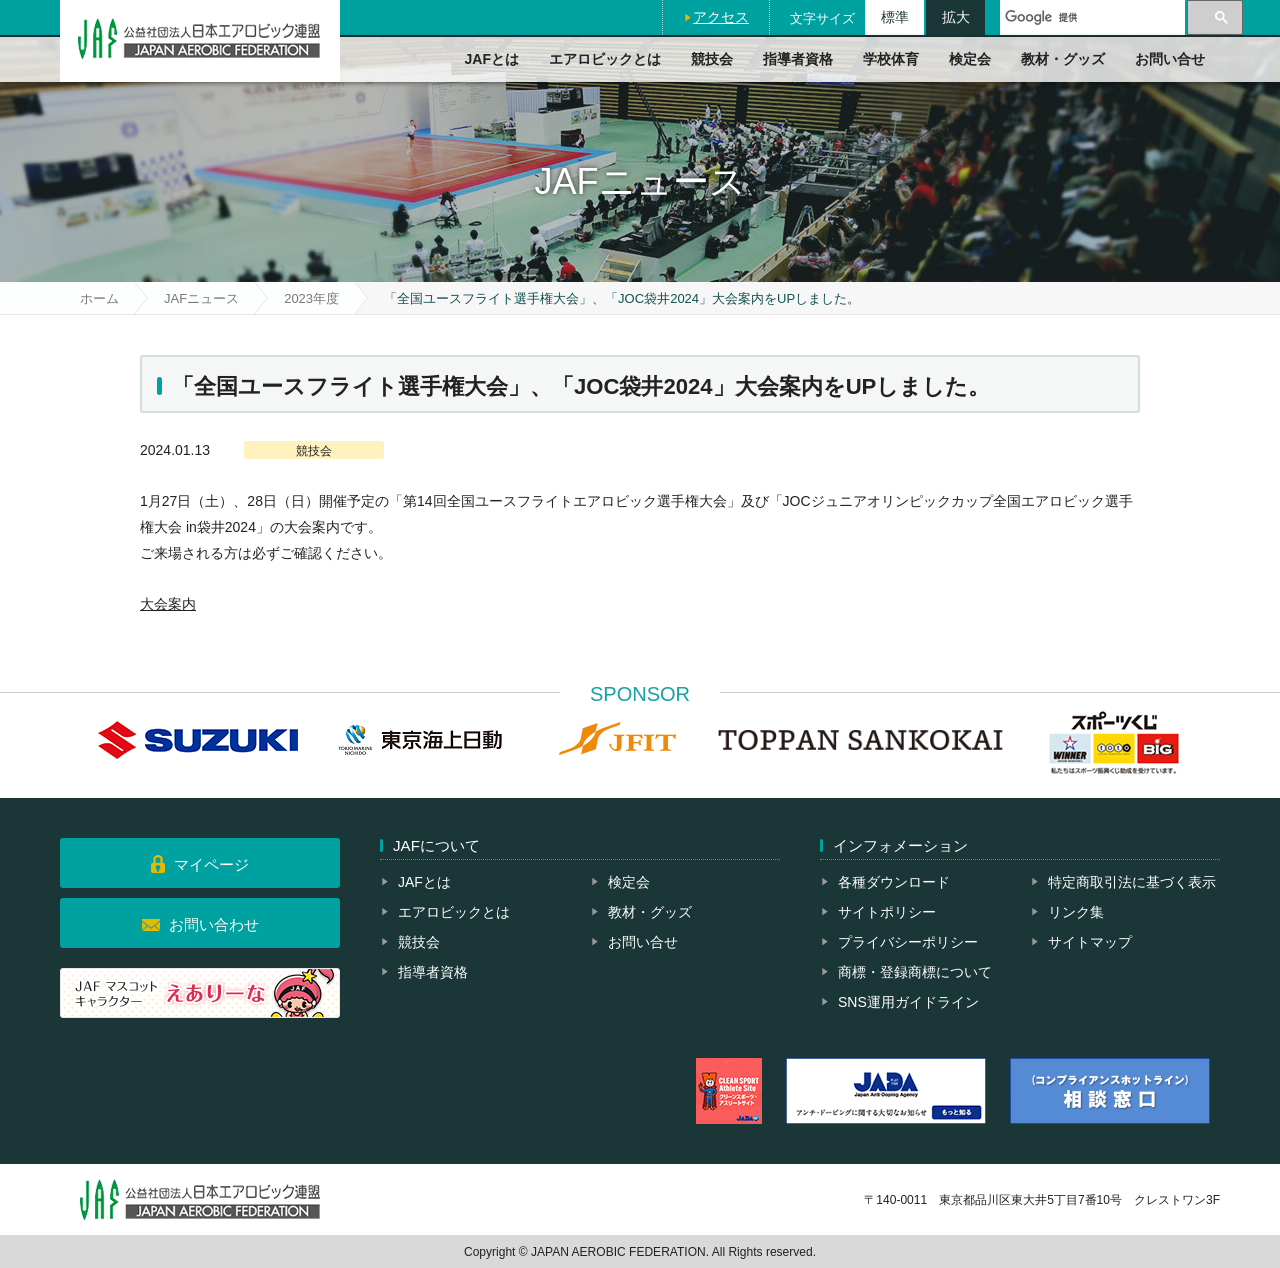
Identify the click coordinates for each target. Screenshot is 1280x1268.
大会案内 (168, 604)
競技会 (712, 59)
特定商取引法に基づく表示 (1132, 882)
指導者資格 (798, 59)
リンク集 (1076, 912)
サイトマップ (1090, 942)
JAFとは (492, 59)
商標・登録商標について (915, 972)
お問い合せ (1170, 59)
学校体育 (891, 59)
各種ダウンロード (894, 882)
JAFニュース (201, 298)
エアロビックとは (605, 59)
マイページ (211, 864)
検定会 (970, 59)
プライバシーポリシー (908, 942)
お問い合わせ (214, 924)
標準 (895, 17)
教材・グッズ (1063, 59)
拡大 (956, 17)
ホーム (99, 298)
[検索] (1092, 17)
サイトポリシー (887, 912)
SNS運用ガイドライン (908, 1002)
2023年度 (311, 298)
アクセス (721, 17)
